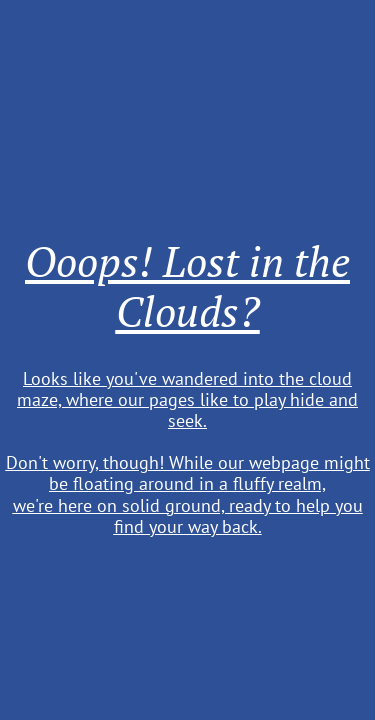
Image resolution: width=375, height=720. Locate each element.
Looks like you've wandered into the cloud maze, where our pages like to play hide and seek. (187, 399)
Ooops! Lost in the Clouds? (187, 286)
